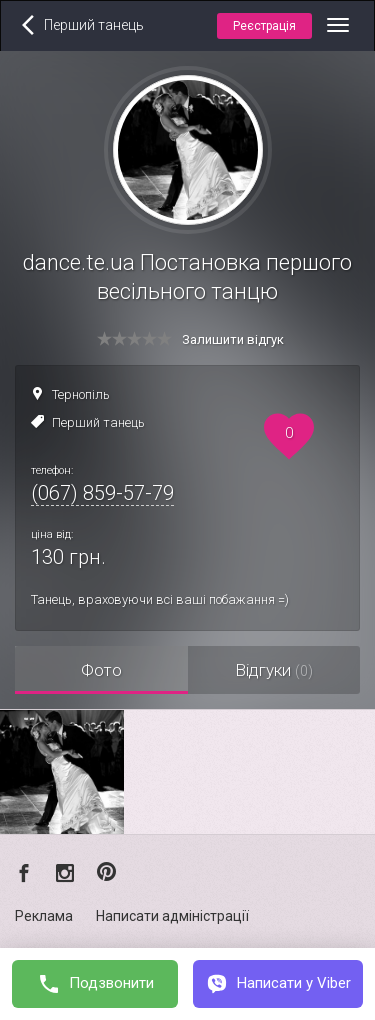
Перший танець (98, 422)
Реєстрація (264, 26)
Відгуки (274, 670)
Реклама (44, 916)
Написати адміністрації (172, 916)
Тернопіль (81, 394)
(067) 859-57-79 (102, 493)
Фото (101, 670)
